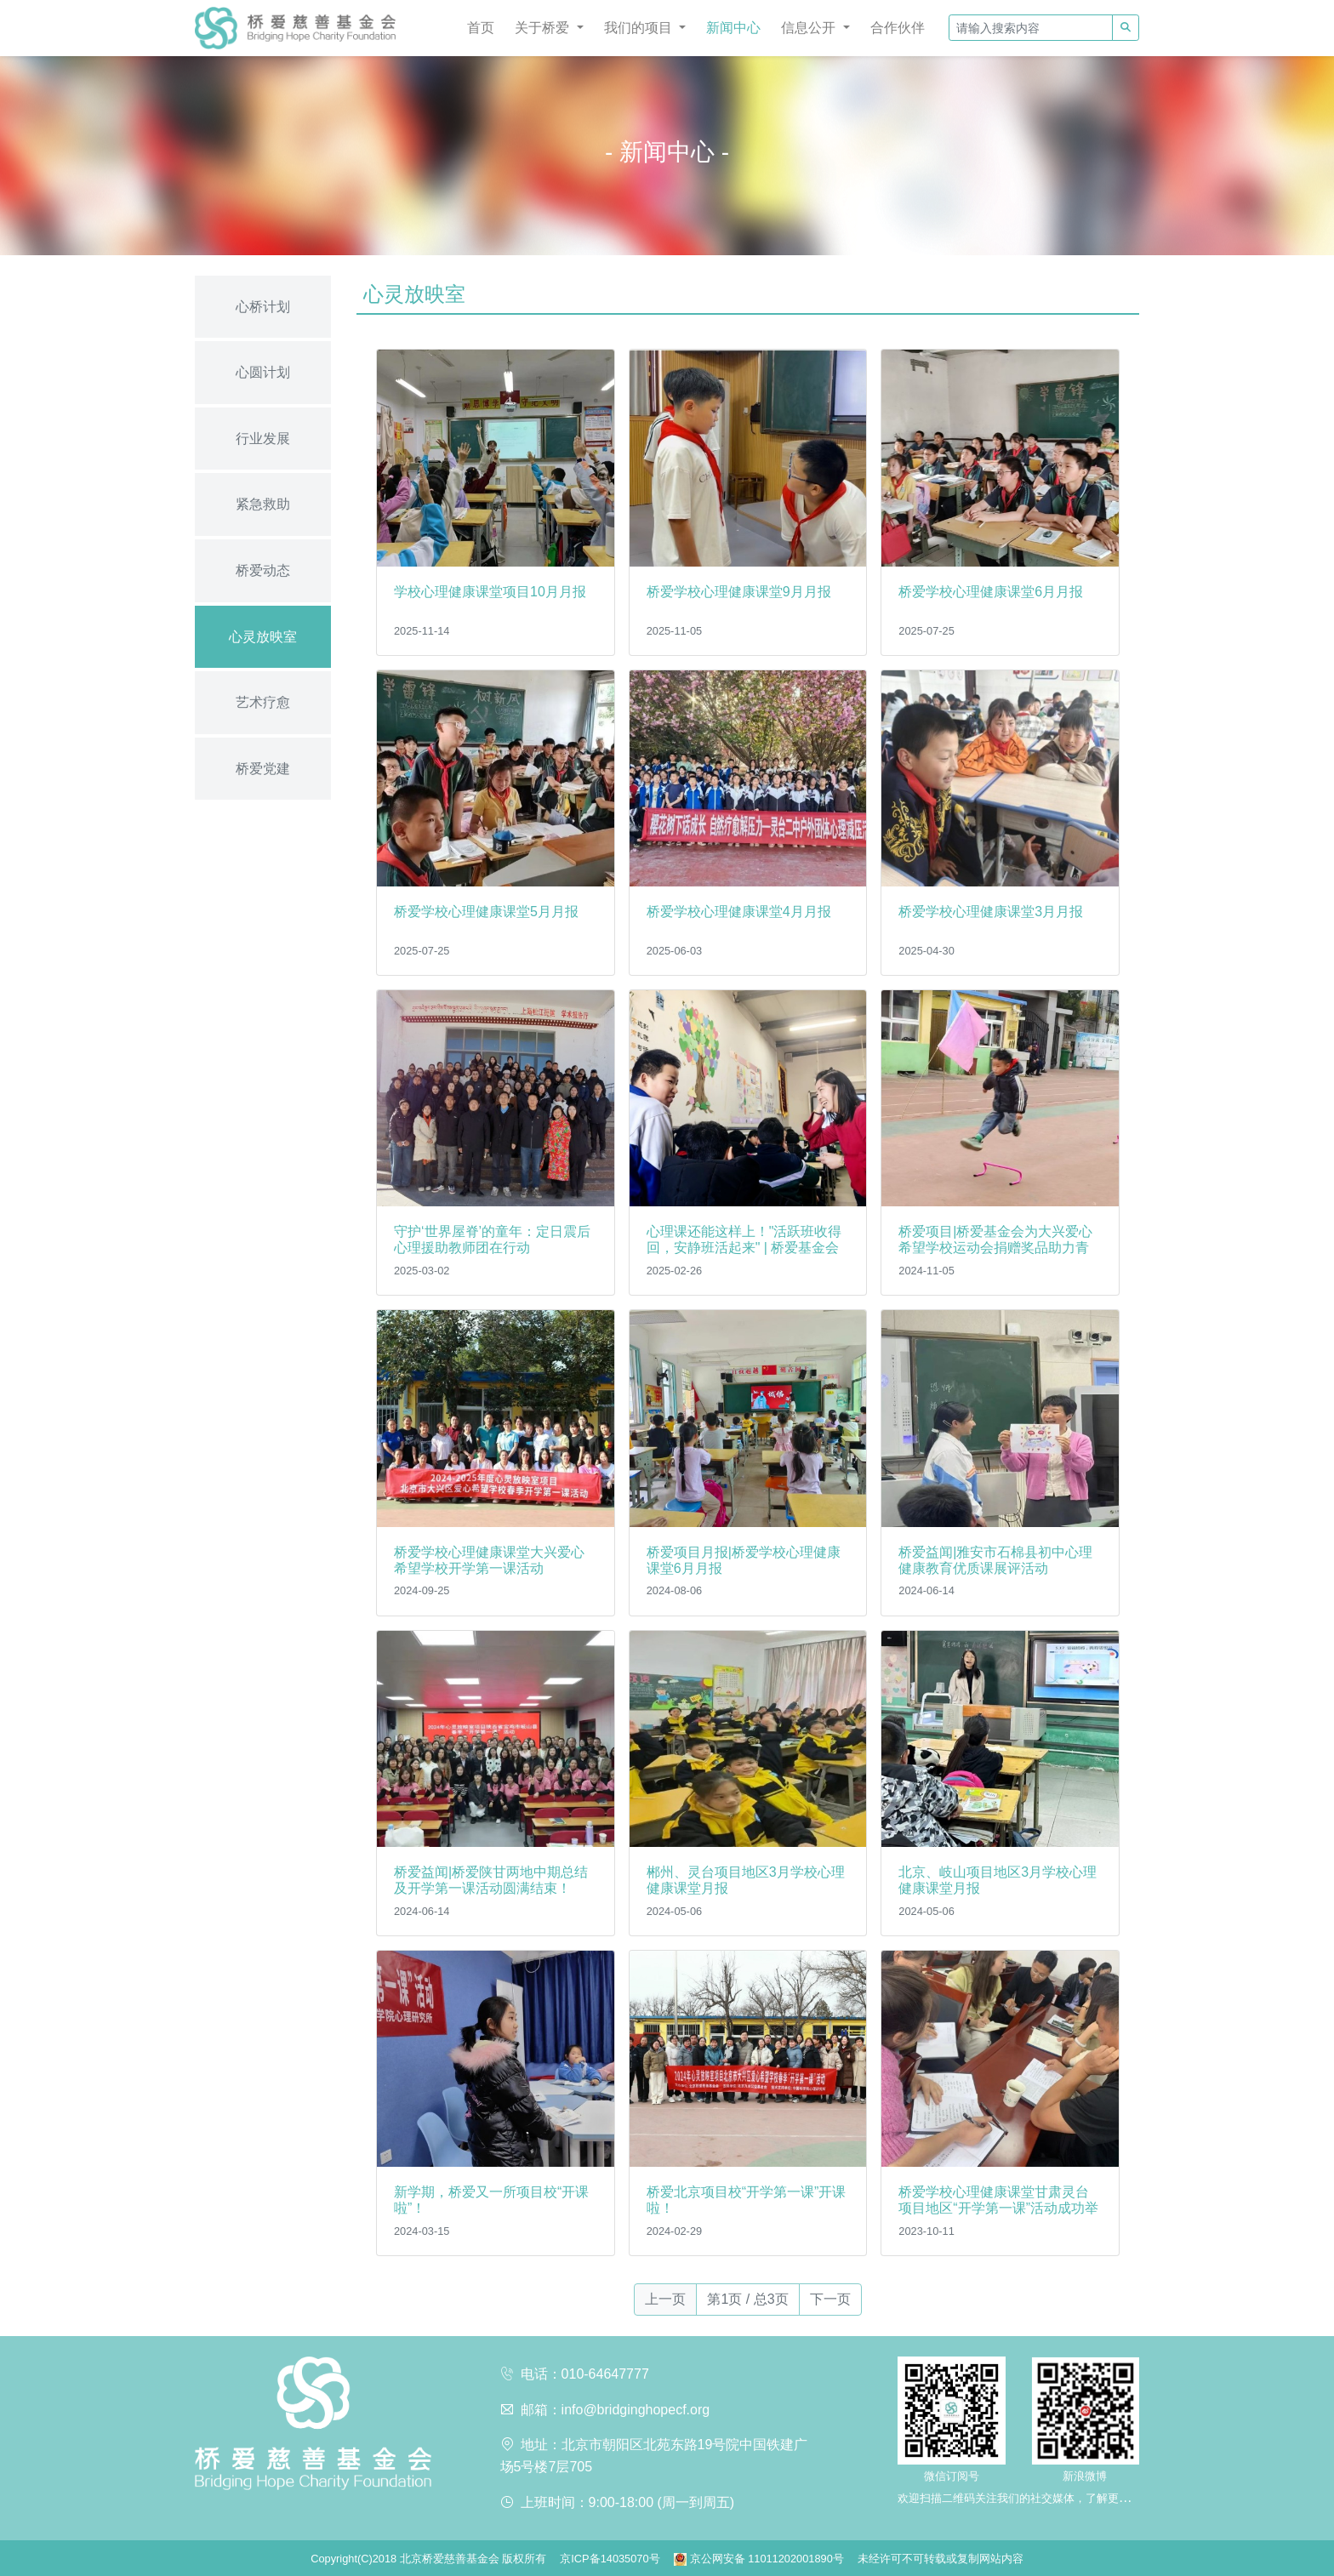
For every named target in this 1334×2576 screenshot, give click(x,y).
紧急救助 (263, 504)
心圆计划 (263, 372)
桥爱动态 (263, 570)
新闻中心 (733, 27)
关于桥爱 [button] (544, 27)
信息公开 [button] (810, 27)
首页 (480, 27)
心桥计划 (263, 306)
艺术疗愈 (263, 702)
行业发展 (263, 438)
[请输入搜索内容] (1031, 27)
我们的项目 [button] (640, 27)
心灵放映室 (263, 637)
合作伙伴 (897, 27)
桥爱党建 (263, 768)
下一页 (830, 2299)
